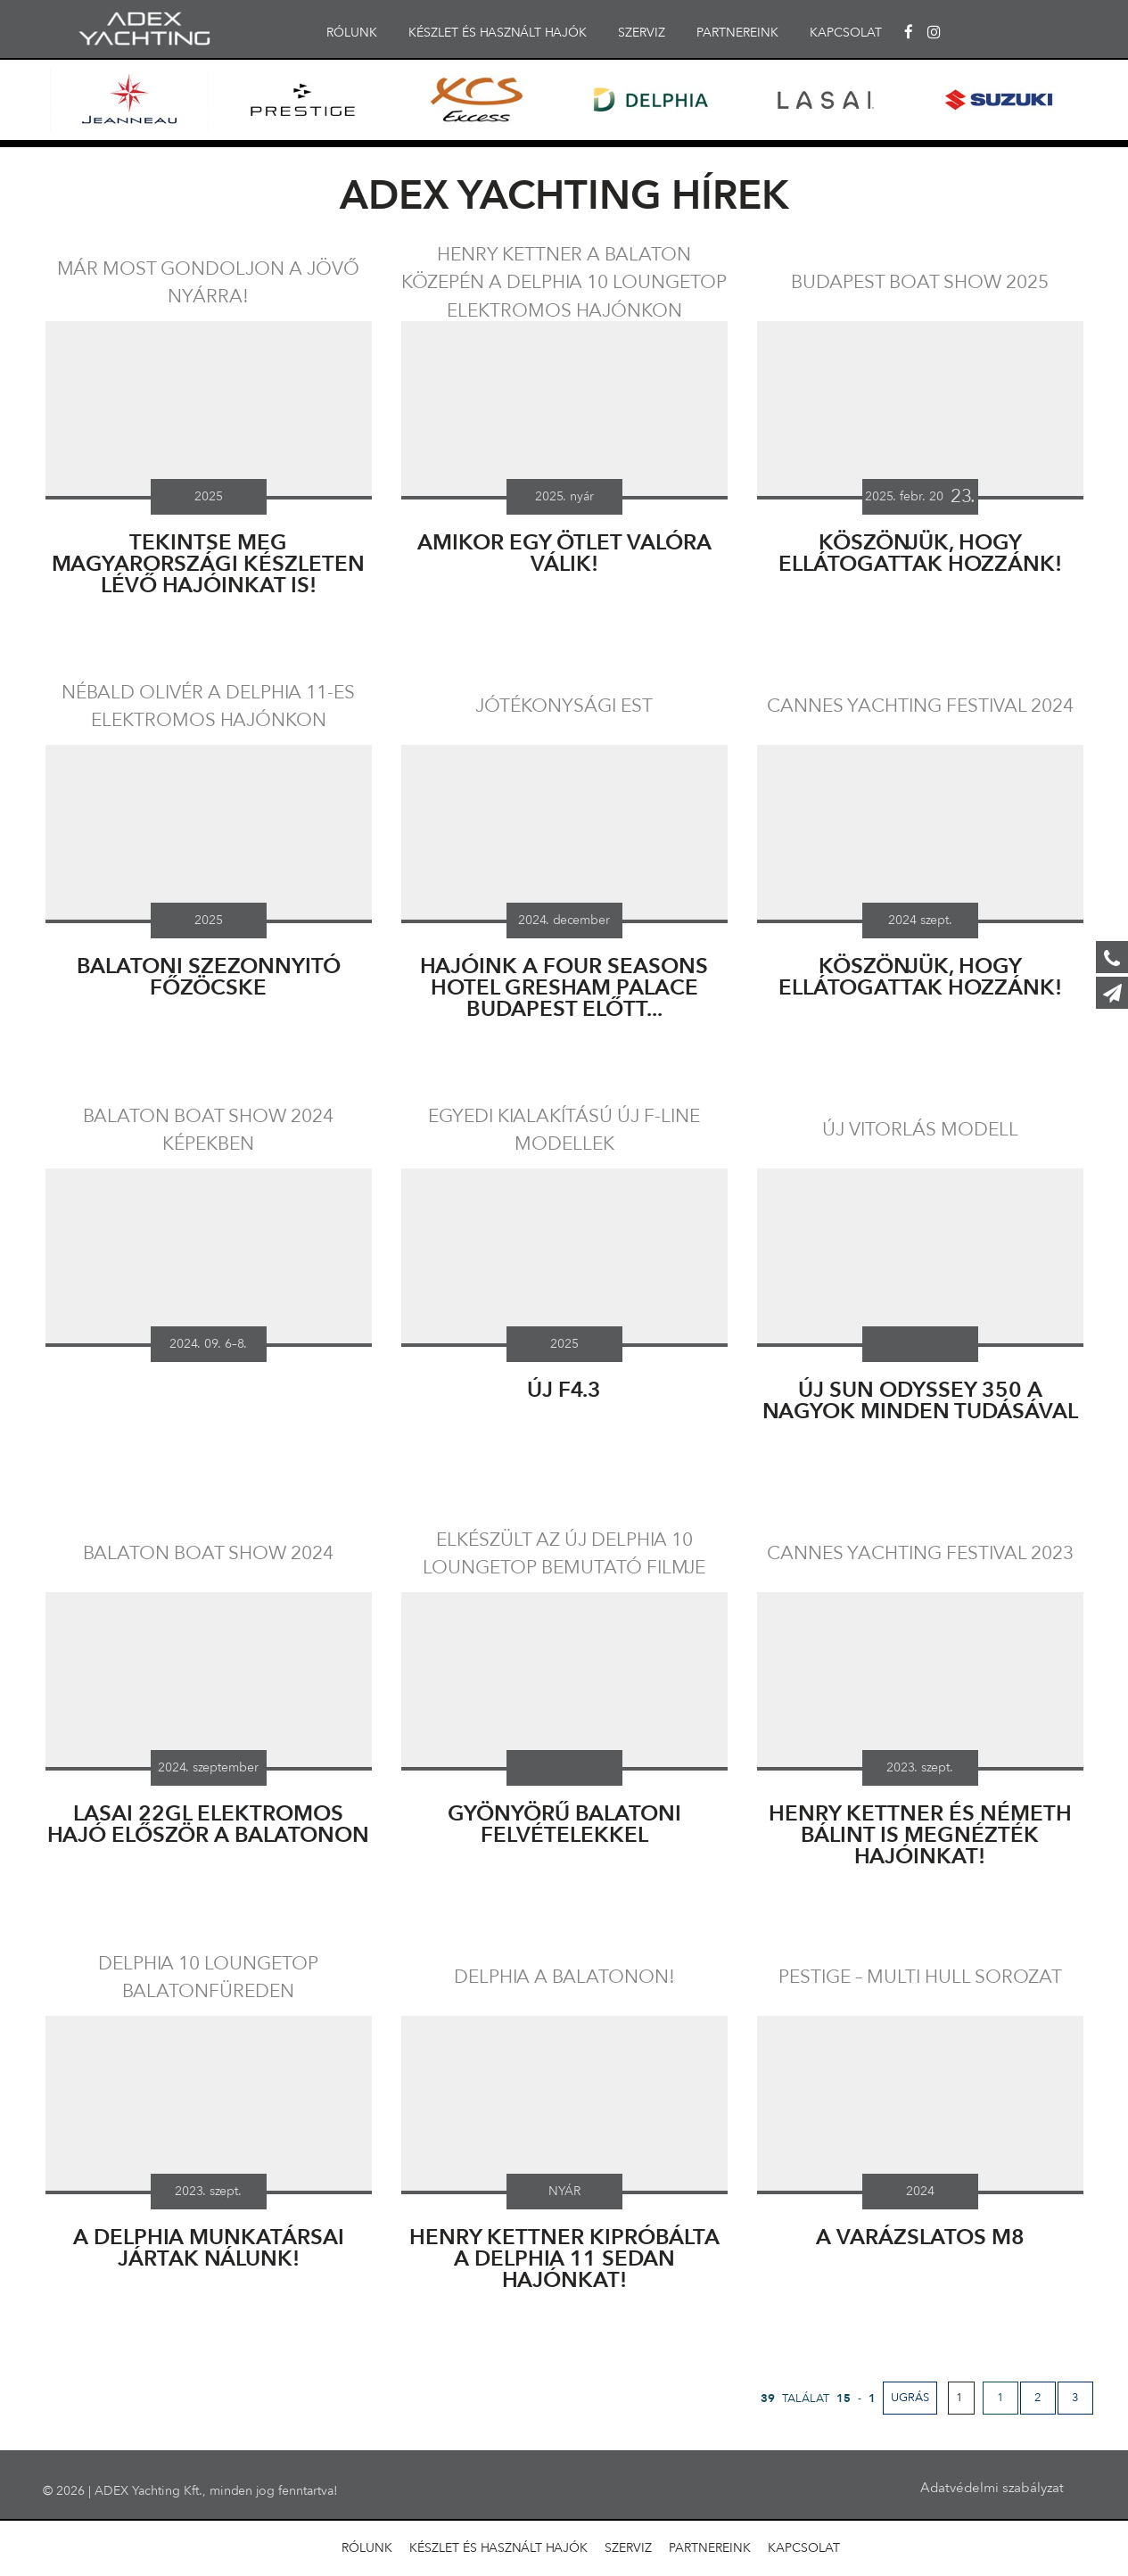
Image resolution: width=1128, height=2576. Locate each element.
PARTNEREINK (737, 32)
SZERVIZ (641, 32)
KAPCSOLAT (846, 32)
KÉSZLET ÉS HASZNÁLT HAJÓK (497, 32)
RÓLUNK (351, 32)
